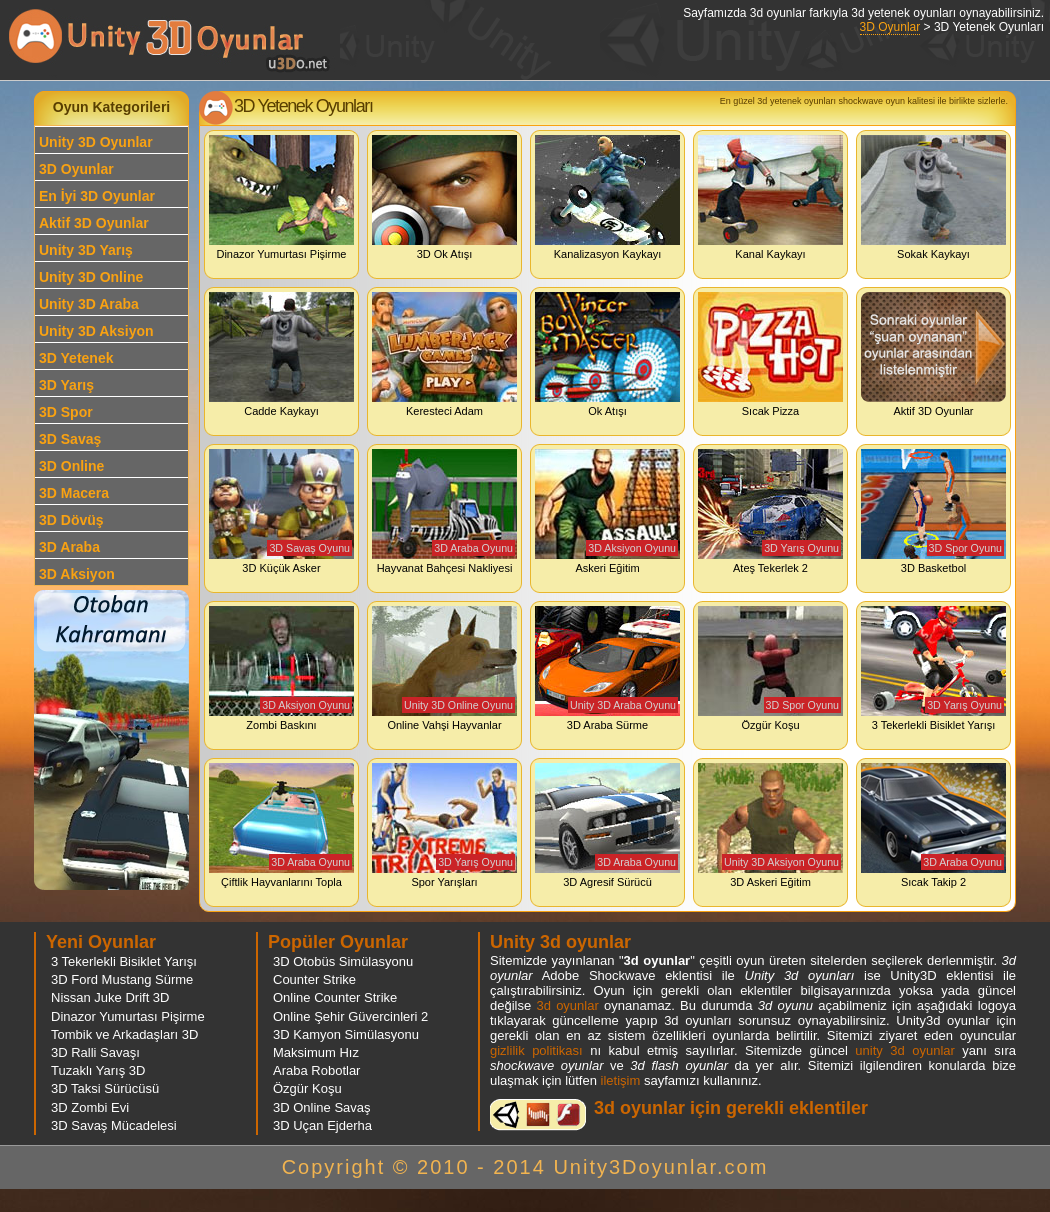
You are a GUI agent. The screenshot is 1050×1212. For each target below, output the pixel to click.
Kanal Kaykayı (770, 197)
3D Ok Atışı (444, 197)
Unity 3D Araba (89, 304)
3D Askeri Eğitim (770, 825)
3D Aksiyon (77, 574)
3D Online (71, 466)
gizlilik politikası (536, 1050)
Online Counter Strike (335, 997)
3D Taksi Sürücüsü (105, 1088)
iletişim (621, 1080)
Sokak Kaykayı (933, 197)
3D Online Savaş (322, 1107)
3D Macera (74, 493)
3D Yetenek (76, 358)
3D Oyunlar (890, 27)
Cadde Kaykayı (281, 354)
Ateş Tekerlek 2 (770, 511)
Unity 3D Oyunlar (96, 142)
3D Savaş (70, 439)
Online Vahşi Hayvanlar (444, 668)
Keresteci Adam (444, 354)
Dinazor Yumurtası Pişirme (281, 197)
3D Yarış (66, 385)
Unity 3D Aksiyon (96, 331)
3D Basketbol (933, 511)
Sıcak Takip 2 (933, 825)
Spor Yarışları (444, 825)
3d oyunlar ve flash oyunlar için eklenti (538, 1114)
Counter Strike (314, 979)
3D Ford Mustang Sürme (122, 979)
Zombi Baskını (281, 668)
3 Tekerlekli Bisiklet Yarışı (933, 668)
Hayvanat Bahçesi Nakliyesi (444, 511)
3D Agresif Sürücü (607, 825)
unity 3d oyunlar (904, 1050)
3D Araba (69, 547)
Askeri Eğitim (607, 511)
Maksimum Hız (316, 1052)
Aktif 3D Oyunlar (94, 223)
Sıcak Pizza (770, 354)
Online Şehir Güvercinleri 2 (350, 1016)
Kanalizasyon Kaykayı (607, 197)
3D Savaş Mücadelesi (114, 1125)
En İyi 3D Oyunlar (97, 196)
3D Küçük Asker (281, 511)
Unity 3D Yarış (86, 250)
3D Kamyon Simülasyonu (346, 1034)
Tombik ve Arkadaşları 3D (124, 1034)
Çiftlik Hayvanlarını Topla (281, 825)
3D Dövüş (71, 520)
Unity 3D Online (91, 277)
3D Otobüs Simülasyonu (343, 961)
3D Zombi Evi (90, 1107)
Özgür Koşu (770, 668)
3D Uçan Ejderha (322, 1125)
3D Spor (66, 412)
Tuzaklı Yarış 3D (98, 1070)
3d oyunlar (567, 1005)
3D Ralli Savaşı (95, 1052)
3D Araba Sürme (607, 668)
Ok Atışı (607, 354)
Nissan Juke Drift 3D (110, 997)
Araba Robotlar (316, 1070)
